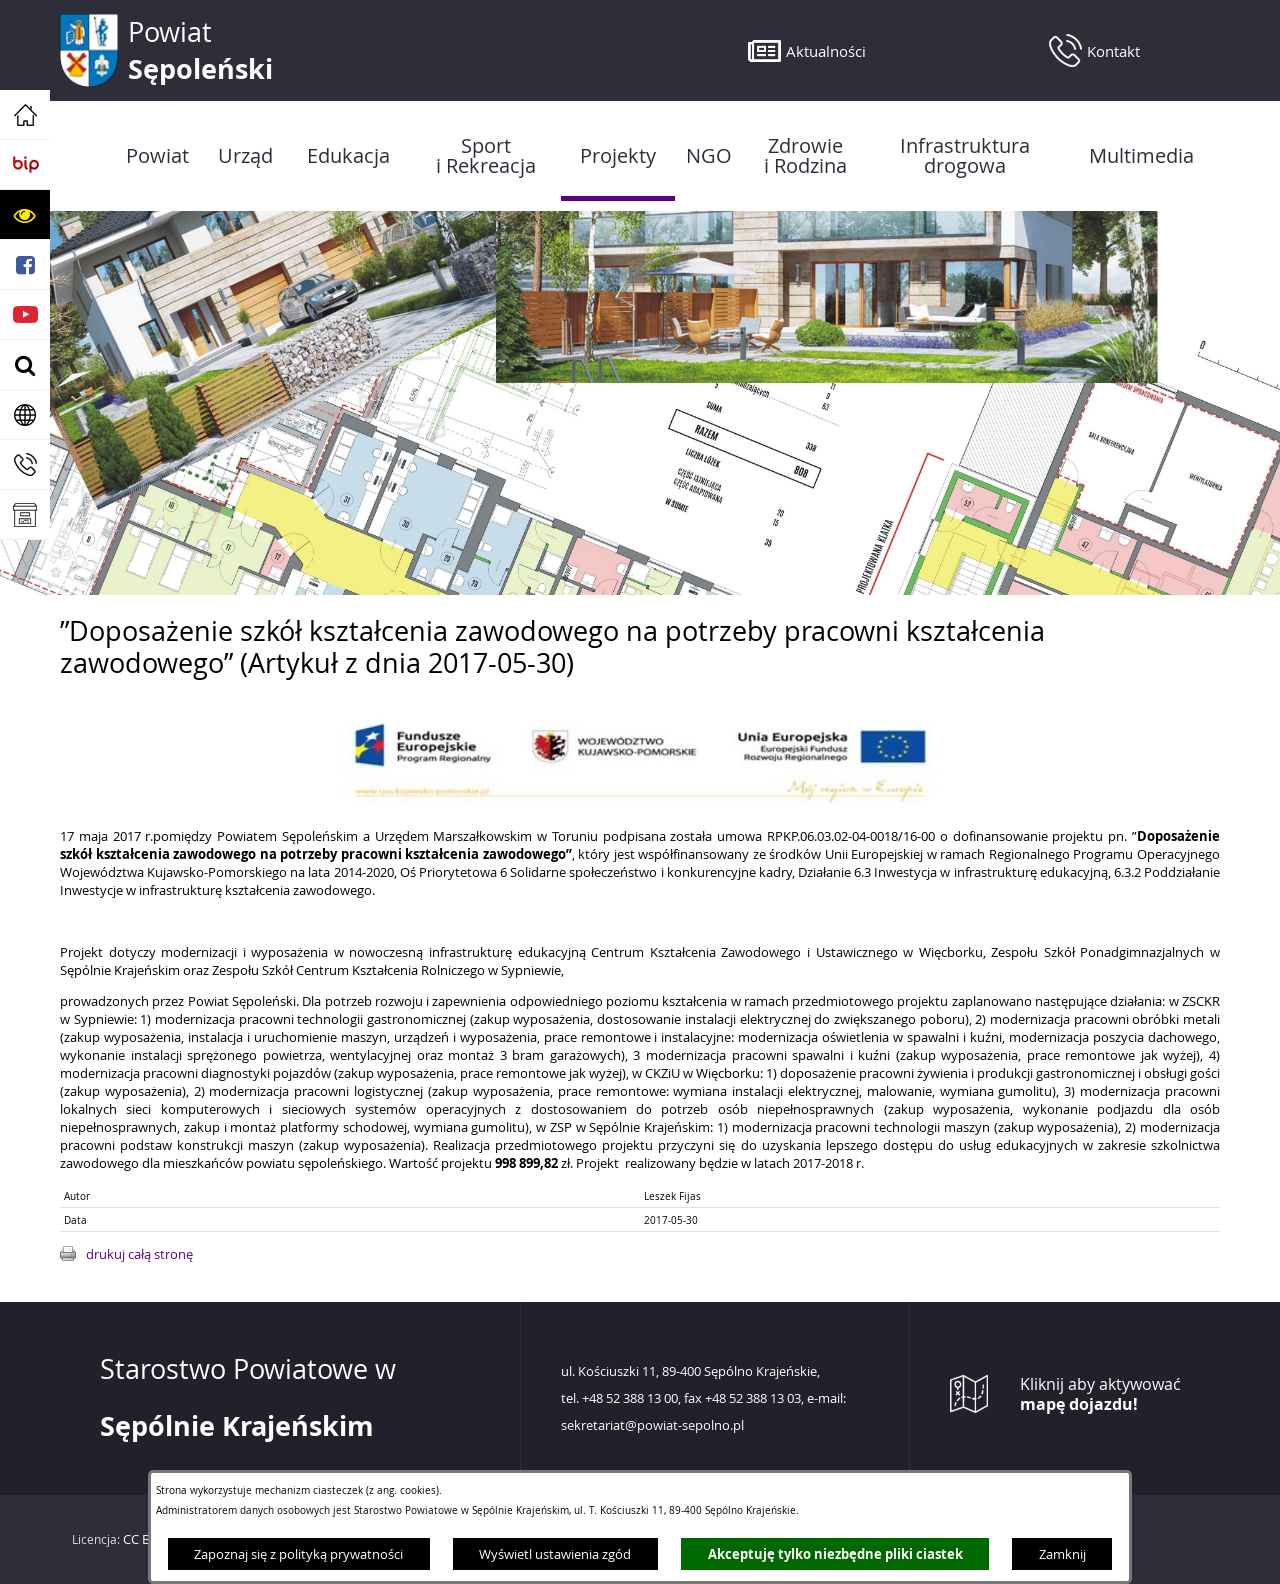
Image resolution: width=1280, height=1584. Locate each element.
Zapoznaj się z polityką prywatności (298, 1554)
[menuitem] (157, 156)
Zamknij (1062, 1554)
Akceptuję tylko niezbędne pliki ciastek (835, 1554)
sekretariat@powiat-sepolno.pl (652, 1426)
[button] (25, 215)
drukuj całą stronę (139, 1254)
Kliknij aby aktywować (1100, 1394)
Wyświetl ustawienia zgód (555, 1554)
